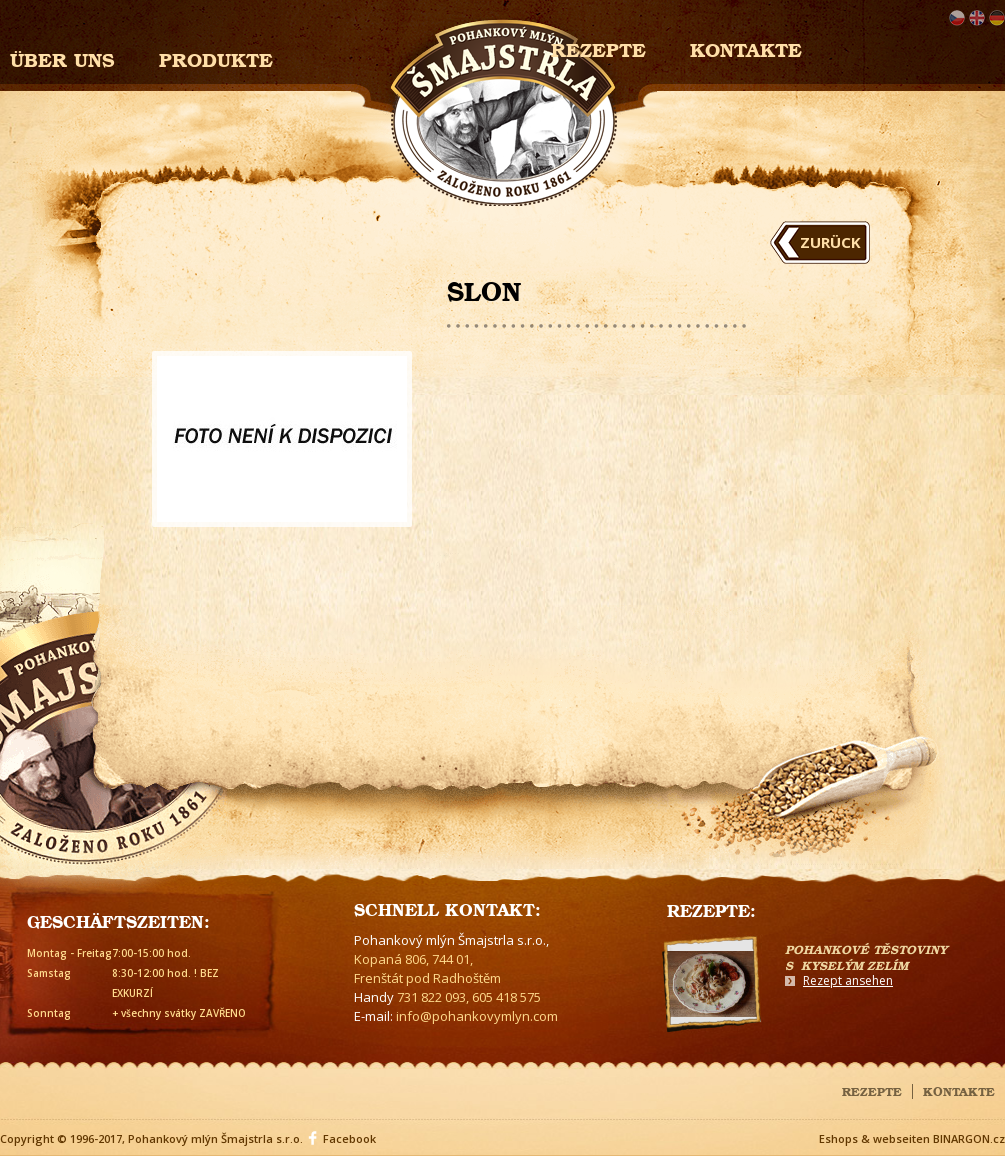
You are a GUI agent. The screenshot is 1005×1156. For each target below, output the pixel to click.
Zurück (830, 242)
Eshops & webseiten (874, 1138)
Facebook (349, 1138)
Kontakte (746, 47)
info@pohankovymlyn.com (477, 1016)
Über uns (62, 57)
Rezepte (872, 1090)
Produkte (216, 57)
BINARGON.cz (969, 1138)
